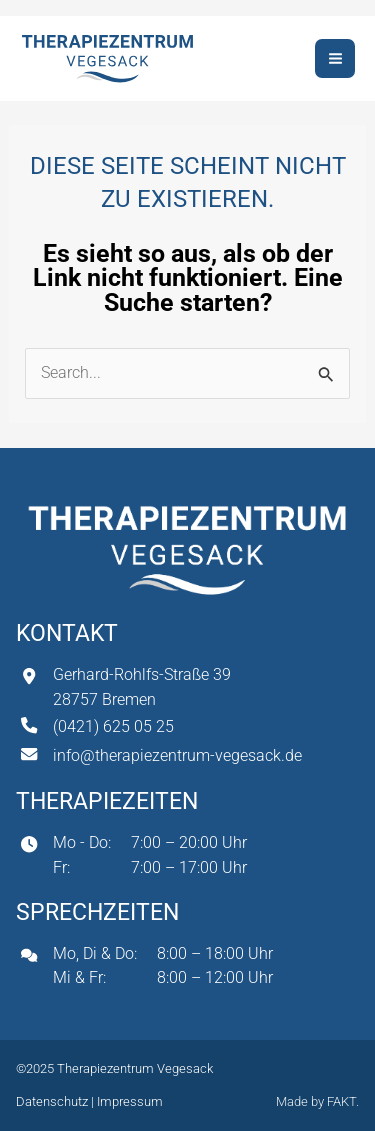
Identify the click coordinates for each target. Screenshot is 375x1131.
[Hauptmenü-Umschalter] (335, 59)
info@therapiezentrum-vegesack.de (177, 755)
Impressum (130, 1101)
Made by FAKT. (317, 1101)
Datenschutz (53, 1101)
